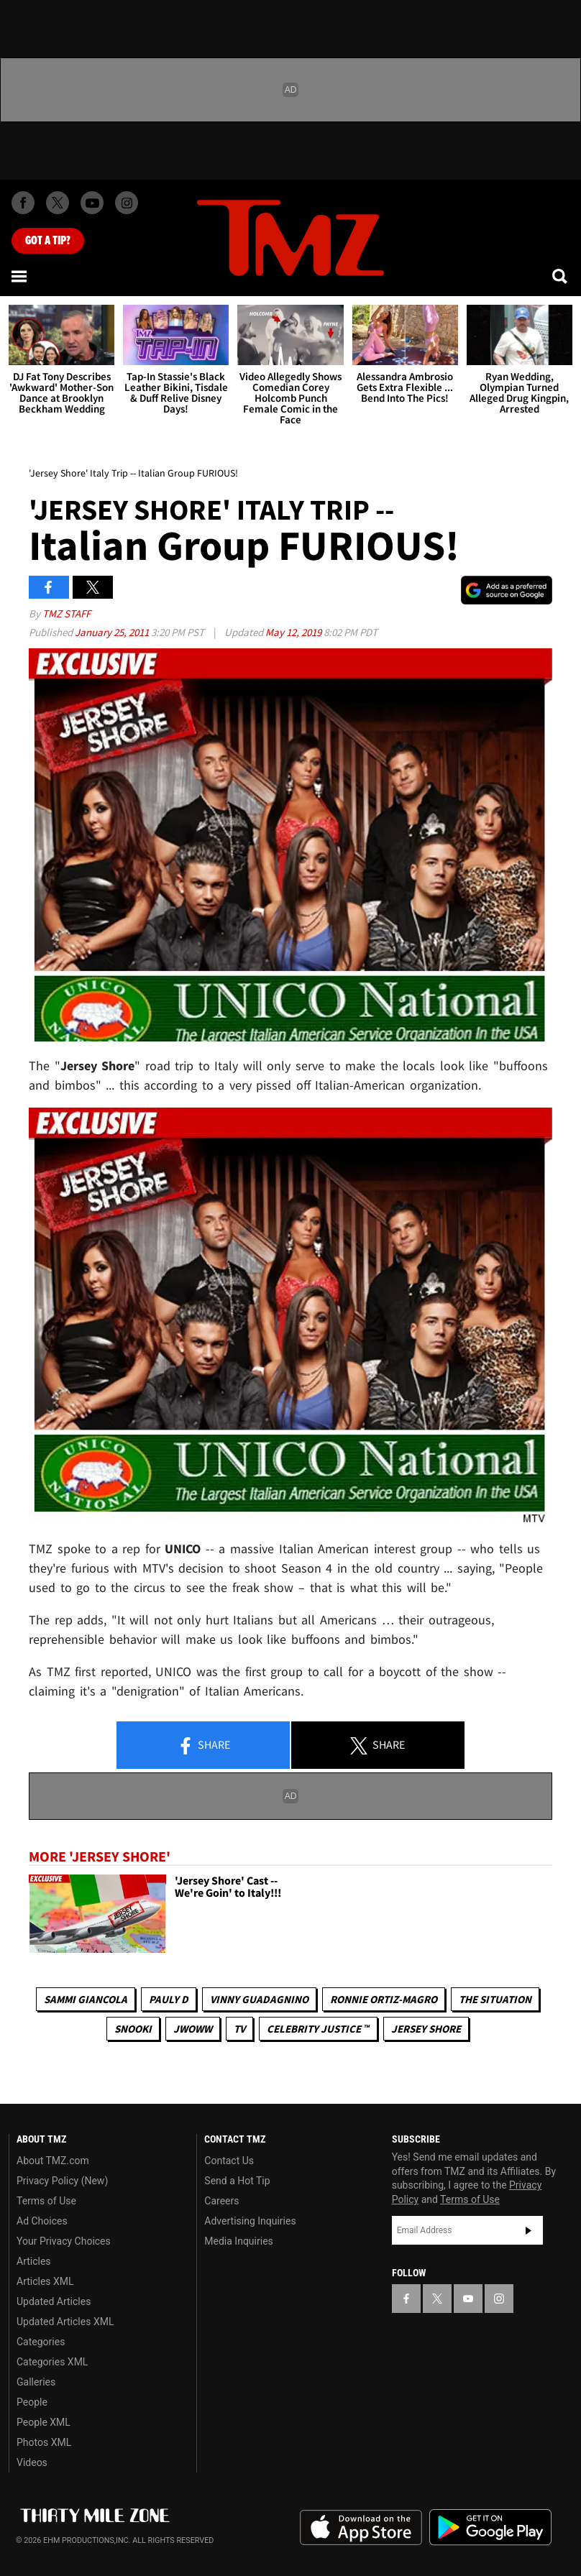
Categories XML (52, 2362)
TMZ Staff (66, 613)
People (32, 2402)
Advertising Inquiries (250, 2221)
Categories (41, 2341)
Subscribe (528, 2230)
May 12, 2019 (294, 632)
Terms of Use (46, 2201)
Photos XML (44, 2442)
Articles (34, 2261)
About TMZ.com (53, 2160)
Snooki (133, 2029)
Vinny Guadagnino (259, 1999)
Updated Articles (54, 2301)
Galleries (36, 2382)
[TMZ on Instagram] (126, 202)
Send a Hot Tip (237, 2180)
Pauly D (168, 1999)
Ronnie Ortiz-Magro (383, 1999)
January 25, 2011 (113, 632)
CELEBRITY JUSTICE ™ (318, 2029)
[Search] (561, 276)
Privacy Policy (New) (62, 2180)
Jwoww (192, 2029)
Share (203, 1745)
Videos (32, 2462)
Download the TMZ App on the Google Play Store (490, 2527)
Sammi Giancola (85, 1999)
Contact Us (229, 2160)
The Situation (495, 1999)
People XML (43, 2422)
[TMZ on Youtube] (92, 202)
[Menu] (20, 276)
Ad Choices (42, 2221)
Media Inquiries (238, 2241)
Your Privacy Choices (64, 2241)
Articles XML (45, 2281)
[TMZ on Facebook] (23, 202)
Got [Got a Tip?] (47, 241)
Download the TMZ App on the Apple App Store (361, 2528)
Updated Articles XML (65, 2321)
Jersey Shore (426, 2029)
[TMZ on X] (57, 202)
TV (239, 2029)
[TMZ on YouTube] (468, 2298)
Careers (221, 2201)
